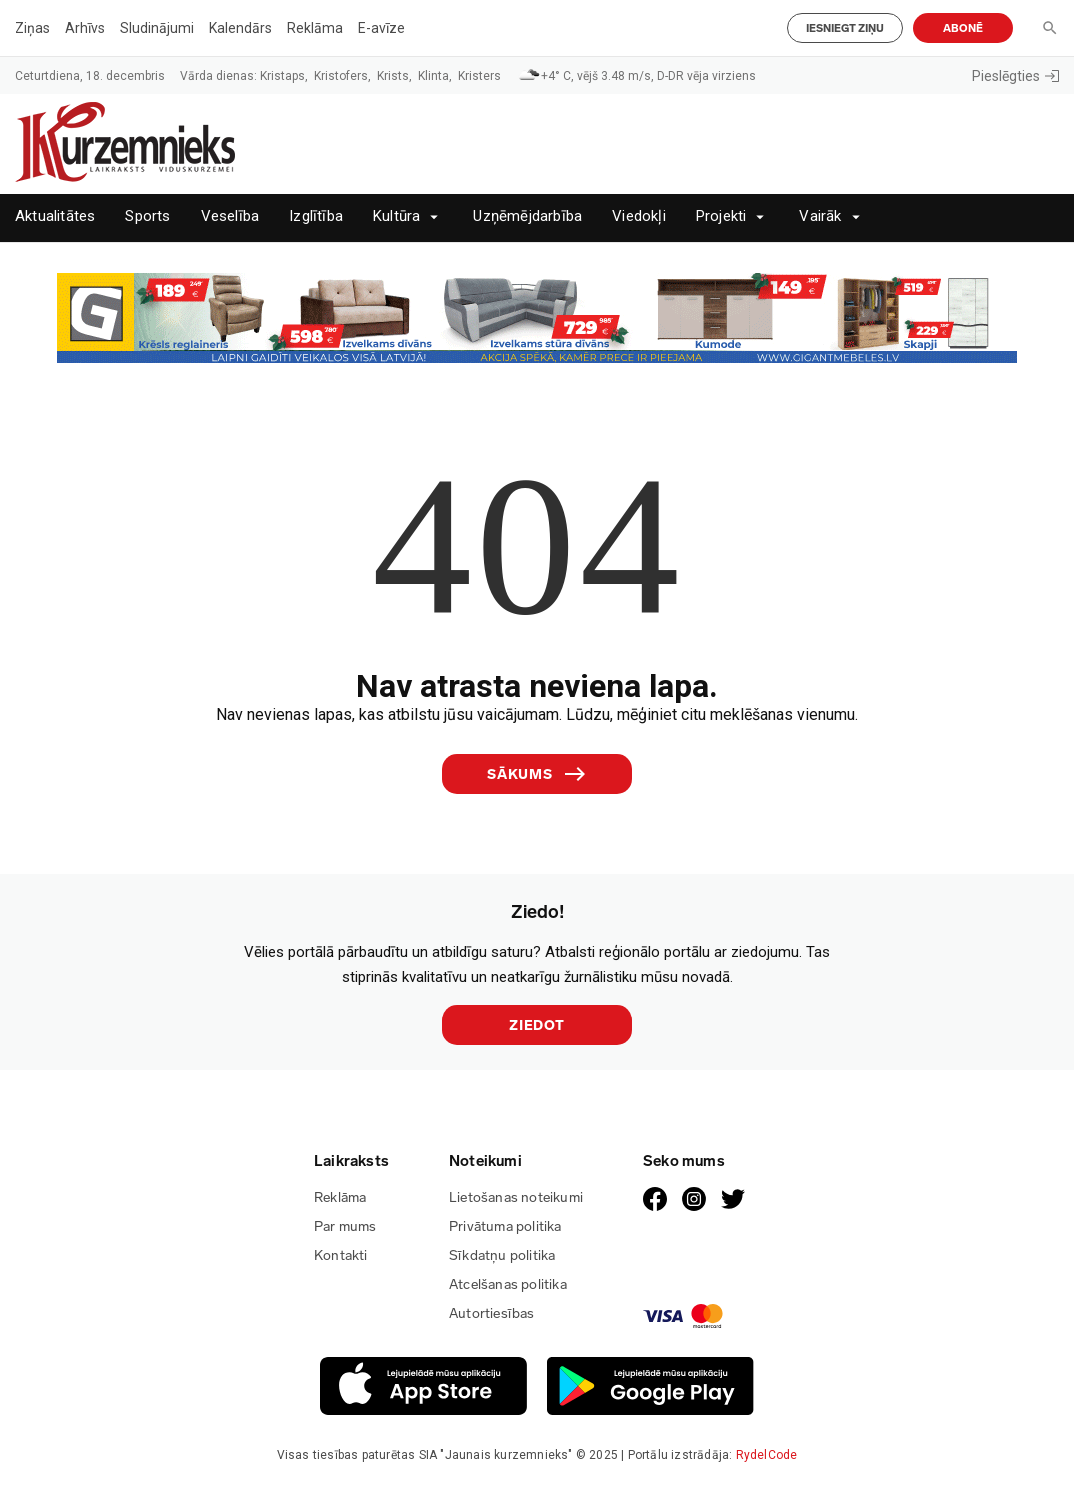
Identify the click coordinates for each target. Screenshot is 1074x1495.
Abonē (963, 28)
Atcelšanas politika (508, 1284)
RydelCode (767, 1455)
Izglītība (316, 216)
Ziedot (537, 1025)
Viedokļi (639, 216)
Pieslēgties (1015, 76)
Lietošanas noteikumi (516, 1197)
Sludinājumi (157, 28)
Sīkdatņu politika (502, 1255)
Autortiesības (492, 1313)
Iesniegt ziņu (845, 28)
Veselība (230, 216)
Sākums (537, 774)
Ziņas (32, 28)
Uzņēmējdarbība (527, 216)
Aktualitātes (55, 216)
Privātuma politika (505, 1226)
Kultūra (396, 216)
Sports (147, 216)
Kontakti (341, 1255)
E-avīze (381, 28)
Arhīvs (85, 28)
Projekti (721, 216)
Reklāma (315, 28)
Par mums (345, 1226)
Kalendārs (240, 28)
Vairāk (820, 216)
